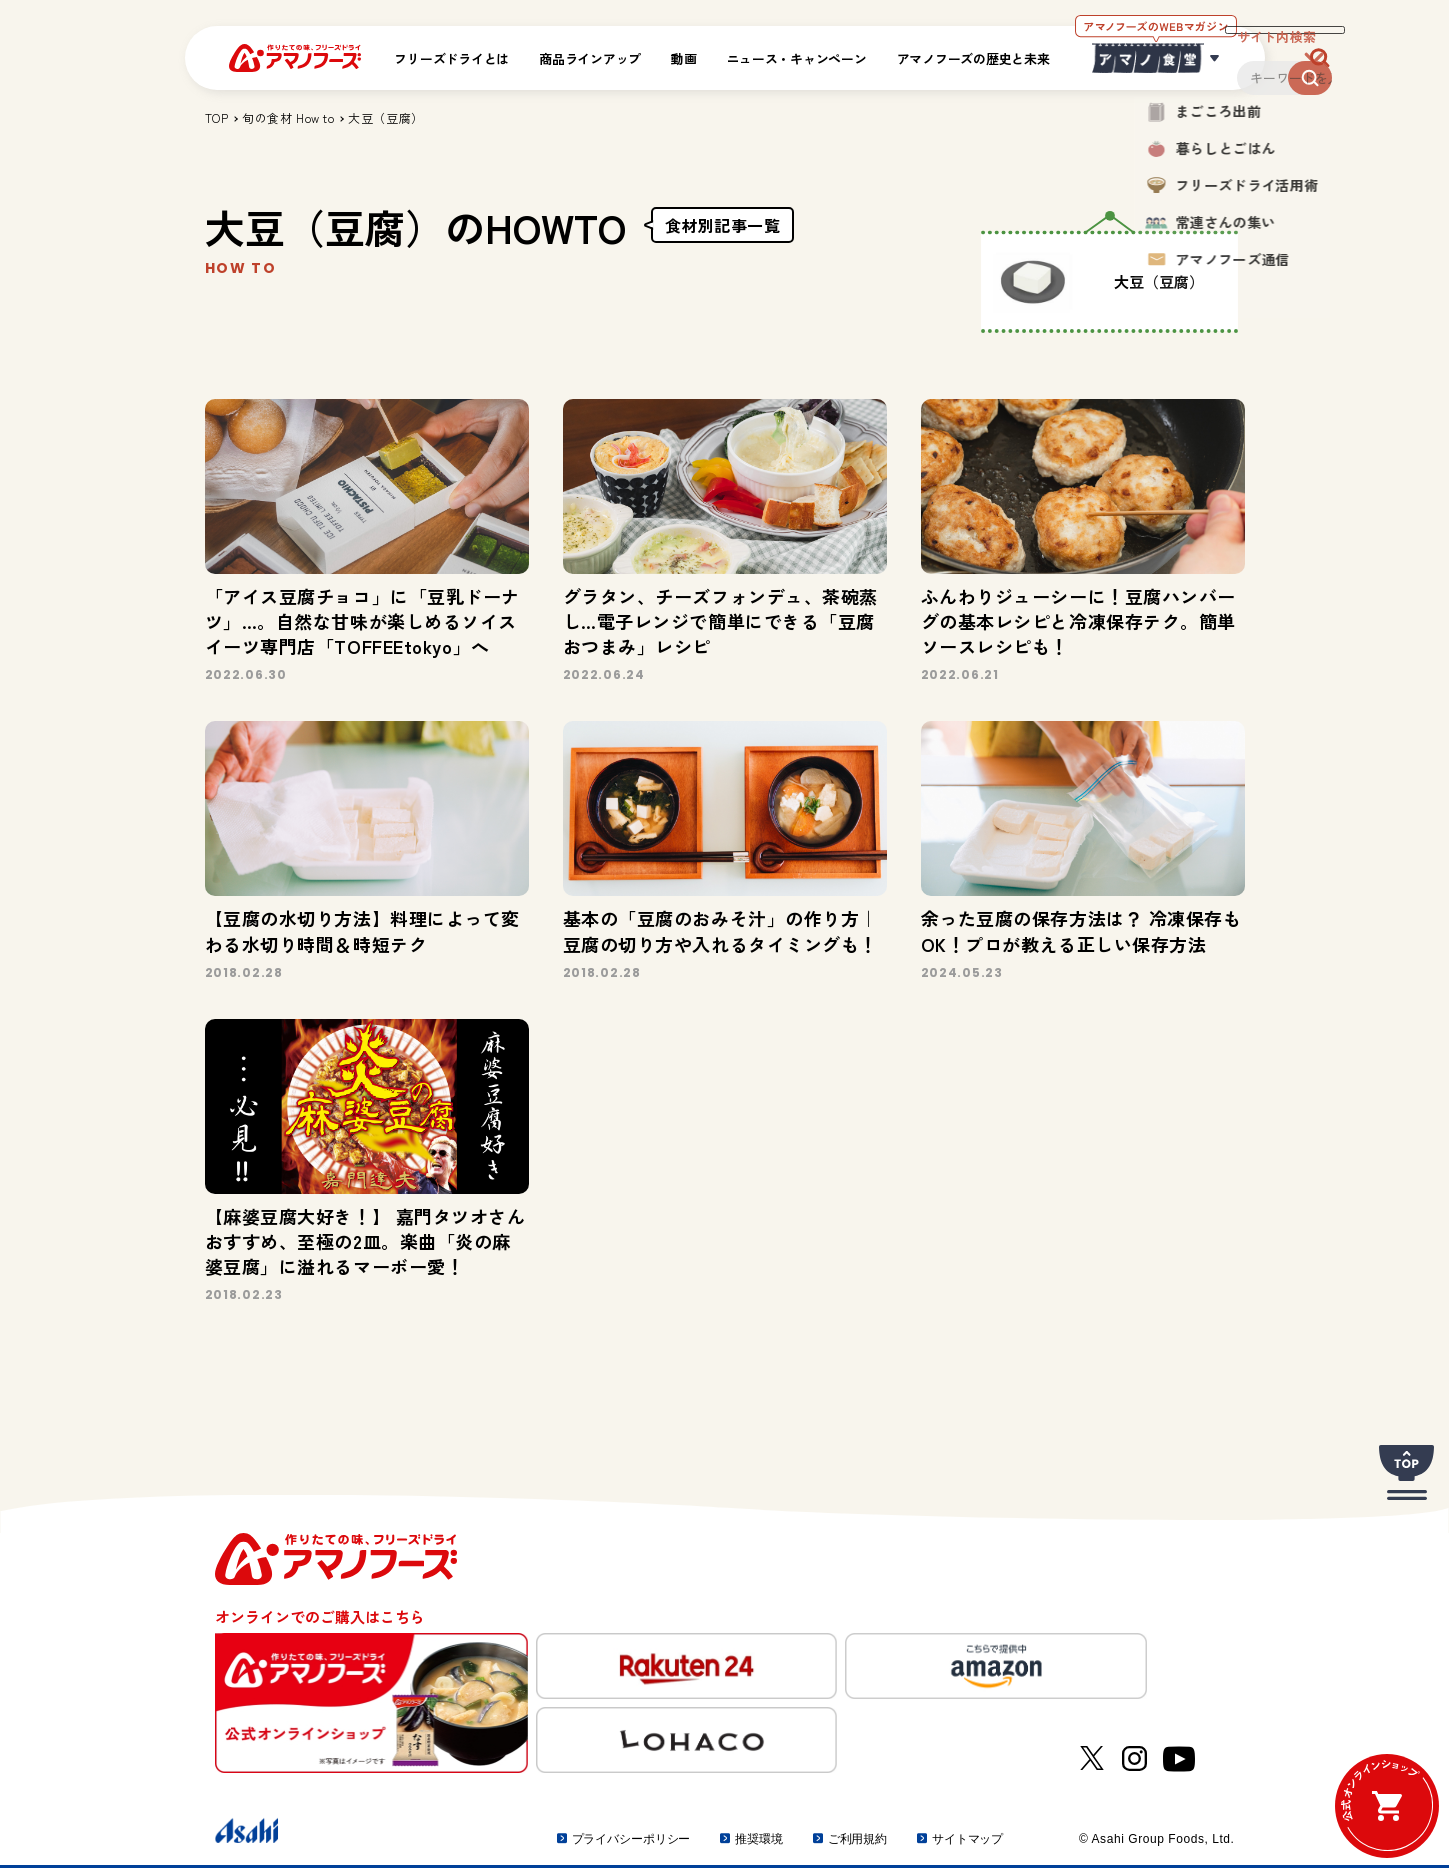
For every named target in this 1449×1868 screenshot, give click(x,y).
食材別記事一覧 (723, 225)
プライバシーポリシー (631, 1839)
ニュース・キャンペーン (797, 58)
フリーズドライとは (451, 58)
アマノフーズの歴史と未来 (973, 58)
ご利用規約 (857, 1839)
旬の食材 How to (288, 117)
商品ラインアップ (590, 58)
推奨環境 (759, 1839)
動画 (683, 58)
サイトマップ (967, 1839)
